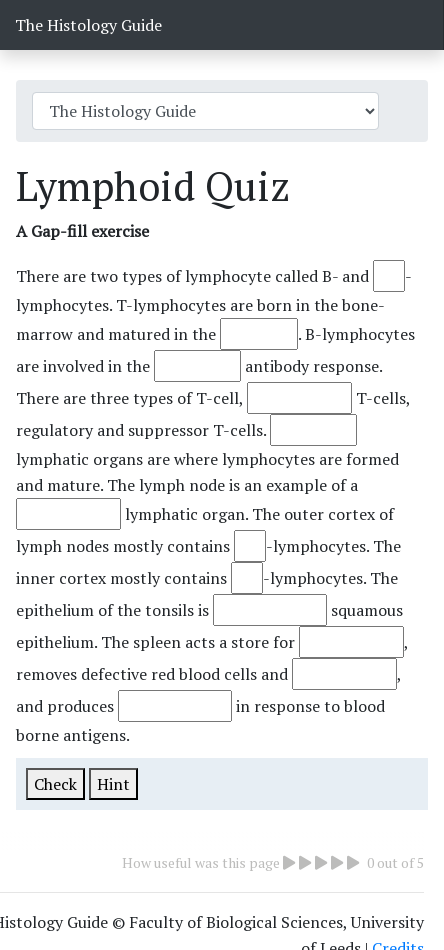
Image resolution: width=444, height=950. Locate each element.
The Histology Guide (88, 25)
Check (55, 784)
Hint (113, 784)
